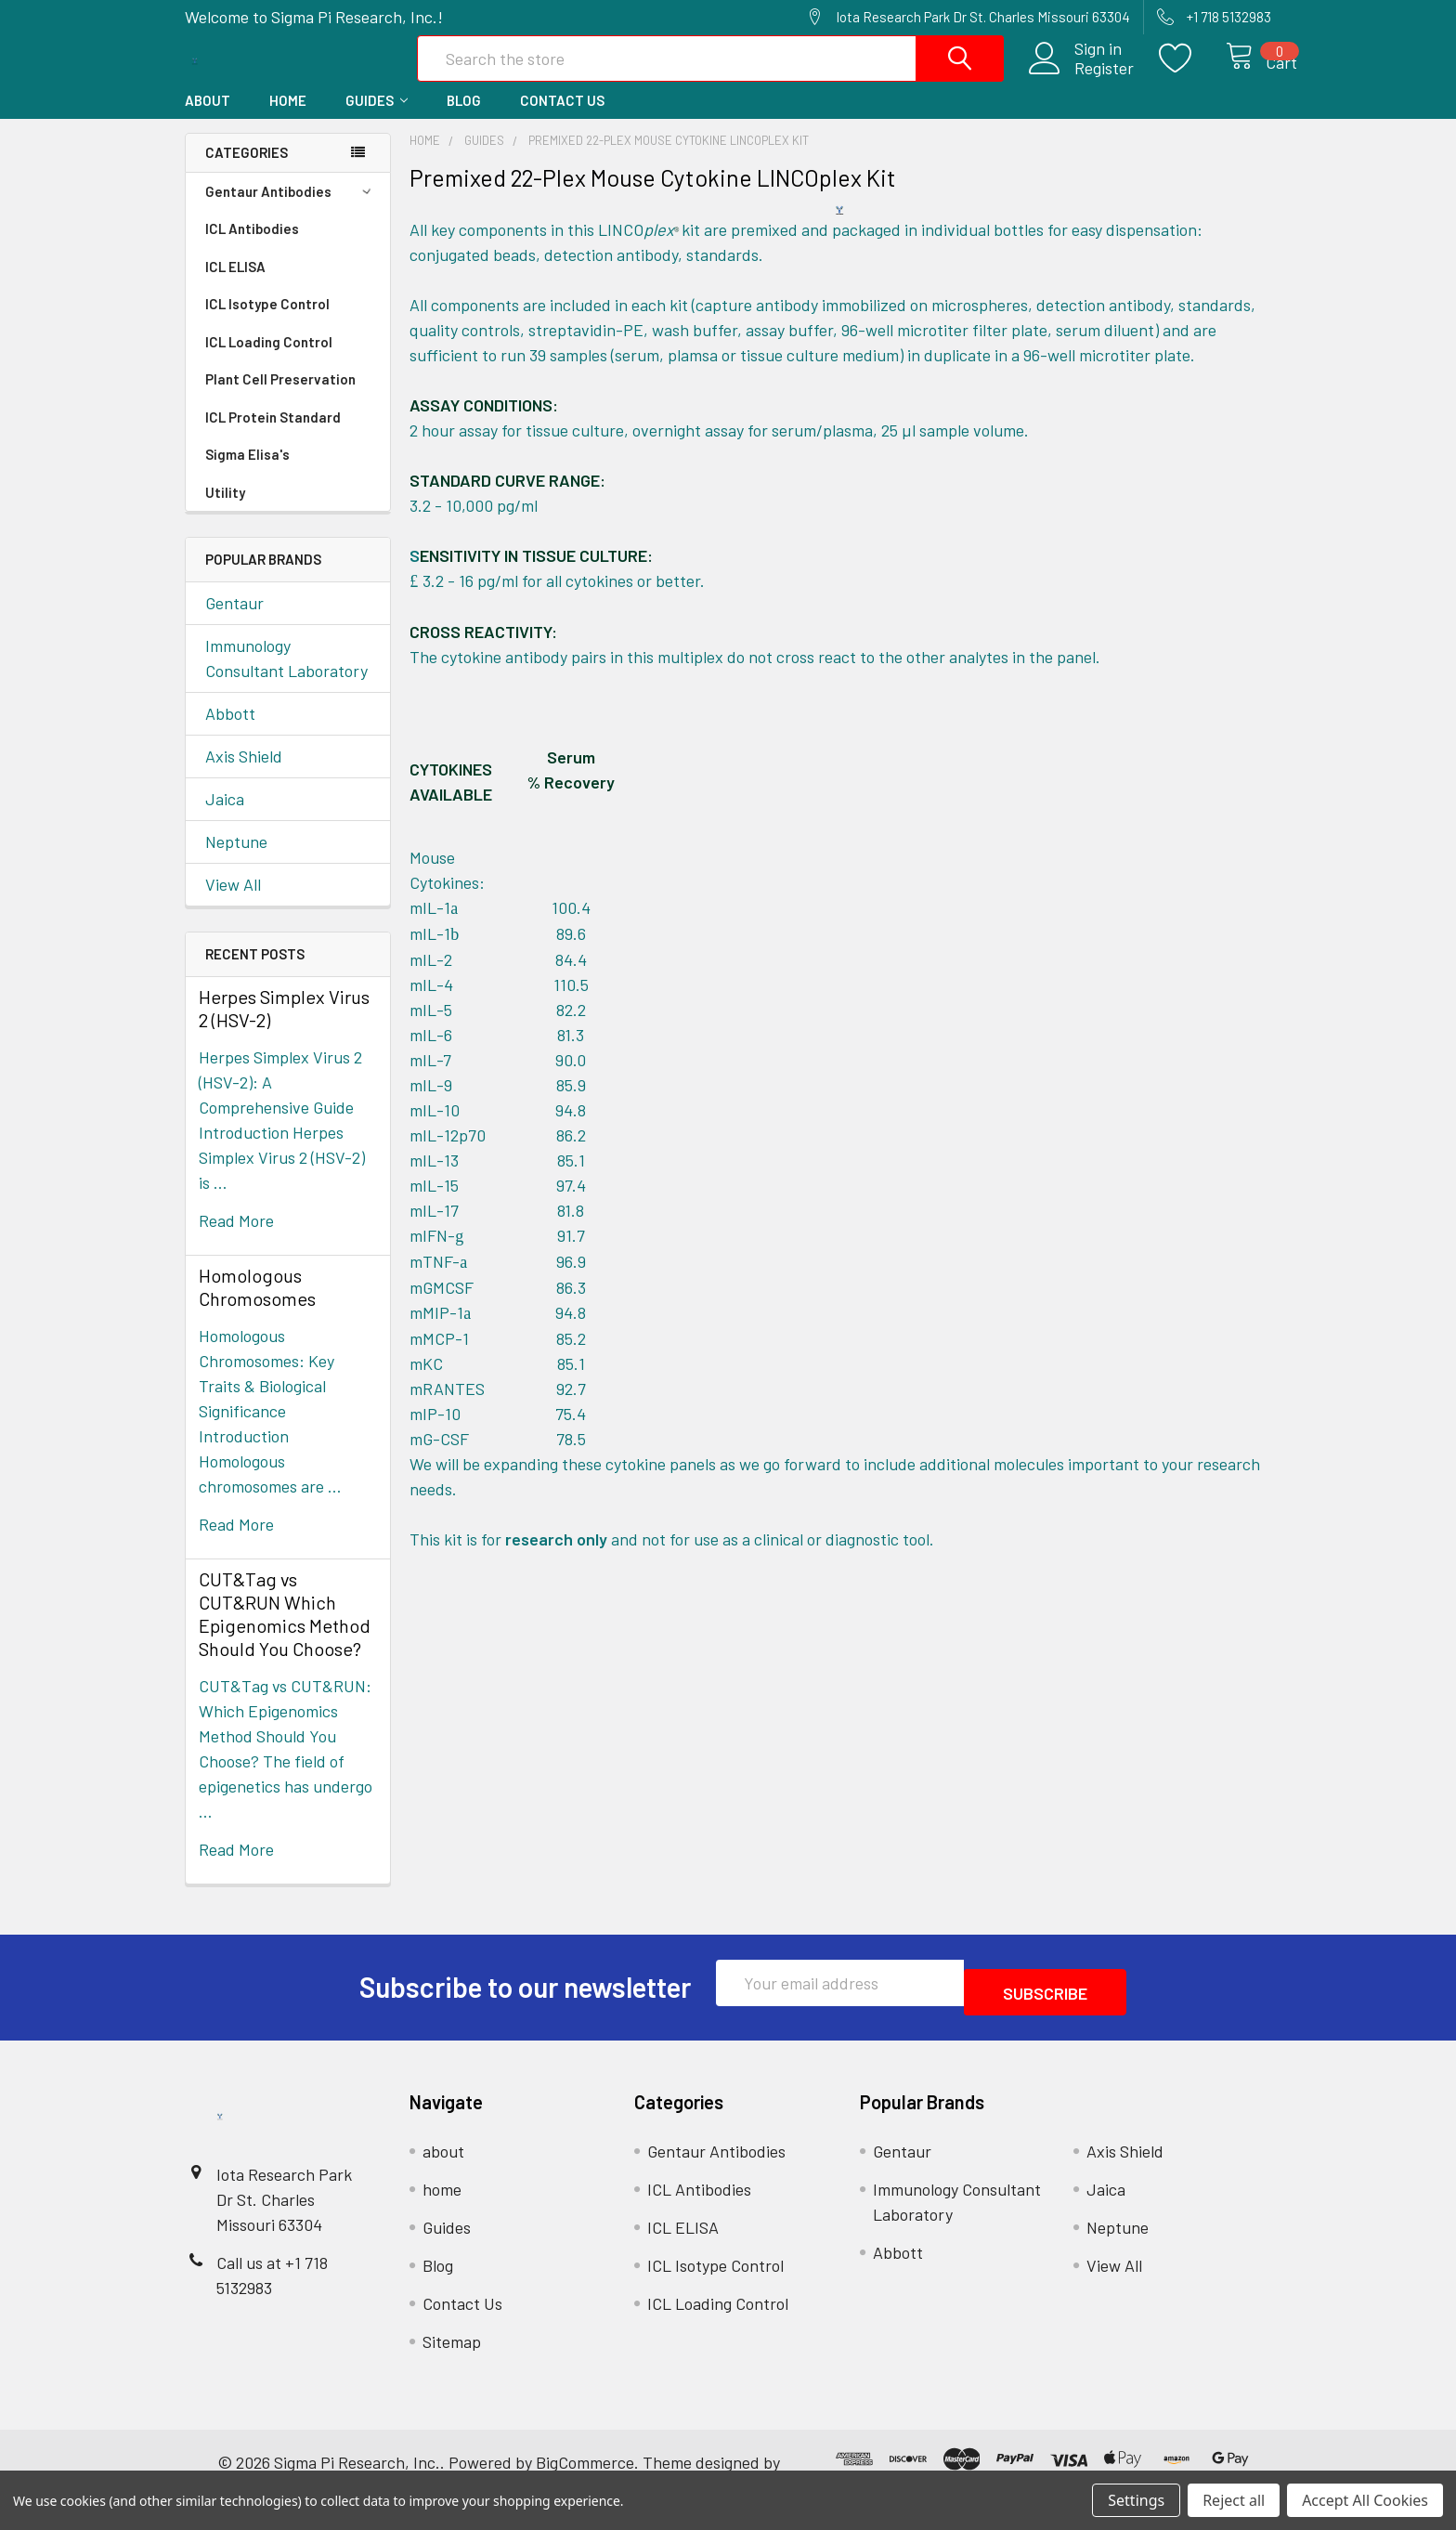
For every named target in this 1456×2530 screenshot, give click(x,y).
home (287, 119)
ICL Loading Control (268, 361)
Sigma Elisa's (247, 473)
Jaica (224, 818)
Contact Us (562, 119)
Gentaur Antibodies (291, 210)
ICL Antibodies (252, 248)
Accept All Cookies (1365, 2500)
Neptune (236, 861)
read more (236, 1240)
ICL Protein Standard (273, 436)
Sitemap (451, 2351)
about (207, 119)
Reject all (1233, 2500)
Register (1082, 81)
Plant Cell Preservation (280, 398)
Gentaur (234, 622)
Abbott (230, 733)
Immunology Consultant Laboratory (286, 677)
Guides (376, 119)
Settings (1136, 2500)
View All (233, 903)
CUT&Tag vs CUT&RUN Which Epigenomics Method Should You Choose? (284, 1633)
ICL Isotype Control (267, 323)
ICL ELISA (235, 286)
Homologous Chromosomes (257, 1306)
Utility (225, 511)
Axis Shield (243, 775)
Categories (246, 171)
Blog (464, 119)
